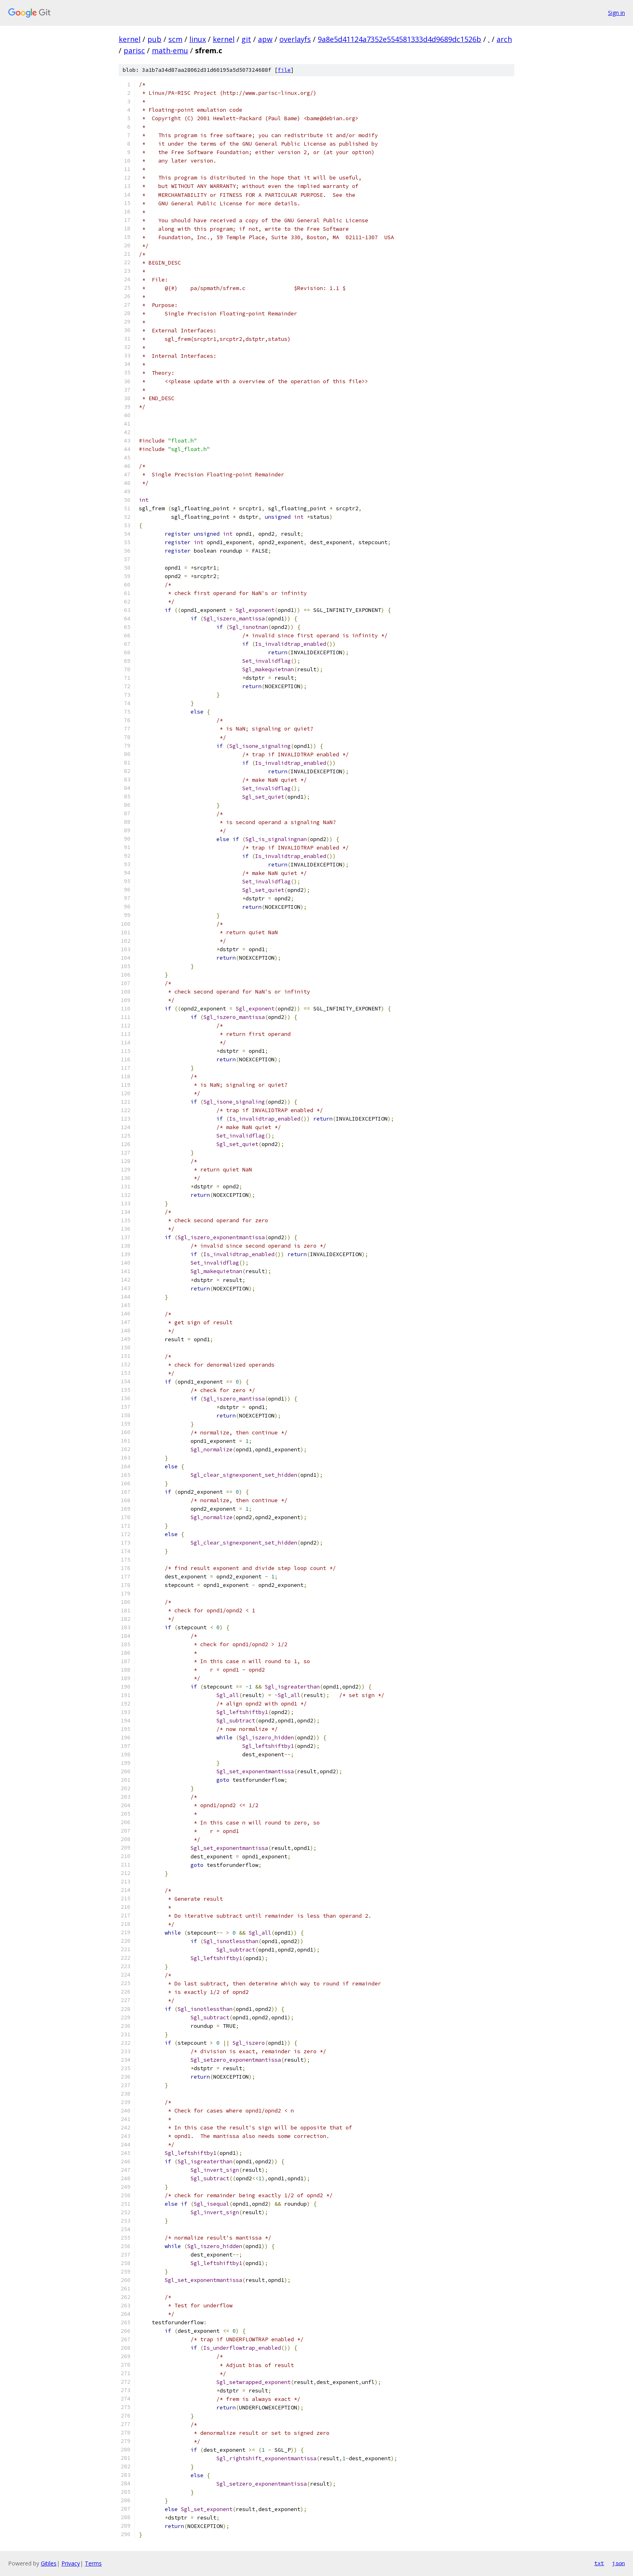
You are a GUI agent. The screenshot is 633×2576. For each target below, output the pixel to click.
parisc (134, 50)
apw (265, 39)
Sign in (616, 13)
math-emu (170, 50)
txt (599, 2563)
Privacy (70, 2563)
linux (197, 39)
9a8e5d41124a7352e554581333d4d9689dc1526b (399, 39)
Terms (93, 2563)
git (246, 39)
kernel (129, 39)
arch (504, 39)
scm (175, 39)
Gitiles (49, 2563)
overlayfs (295, 39)
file (284, 70)
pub (154, 39)
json (618, 2563)
